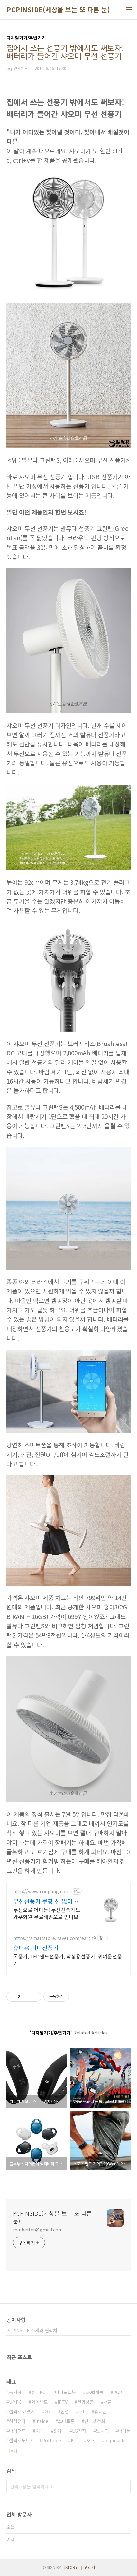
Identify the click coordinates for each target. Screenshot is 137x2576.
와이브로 (39, 2402)
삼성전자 (17, 2421)
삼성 (64, 2411)
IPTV (63, 2402)
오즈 (91, 2440)
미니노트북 (65, 2392)
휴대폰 (100, 2411)
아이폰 (124, 2430)
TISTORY (70, 2567)
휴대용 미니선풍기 (36, 1947)
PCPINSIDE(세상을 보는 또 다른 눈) (58, 9)
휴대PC (38, 2392)
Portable (51, 2440)
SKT (58, 2430)
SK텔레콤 (95, 2392)
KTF (39, 2430)
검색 (124, 2486)
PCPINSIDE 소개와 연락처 (31, 2330)
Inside (41, 2421)
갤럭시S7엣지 (22, 2411)
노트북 (102, 2430)
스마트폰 (66, 2421)
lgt (81, 2411)
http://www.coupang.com (41, 1891)
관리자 (90, 2567)
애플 (108, 2402)
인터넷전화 (94, 2421)
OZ (48, 2411)
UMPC (15, 2402)
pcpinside (115, 2440)
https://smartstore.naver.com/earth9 (54, 1938)
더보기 (11, 2450)
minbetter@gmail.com (38, 2229)
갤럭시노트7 (20, 2440)
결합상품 (85, 2402)
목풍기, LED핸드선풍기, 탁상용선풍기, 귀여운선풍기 (67, 1959)
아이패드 (17, 2430)
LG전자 (79, 2430)
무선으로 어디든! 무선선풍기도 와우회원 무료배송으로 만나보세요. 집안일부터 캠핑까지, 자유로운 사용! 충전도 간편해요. (48, 1913)
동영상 (15, 2392)
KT (74, 2440)
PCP (117, 2392)
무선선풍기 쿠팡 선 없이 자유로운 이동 (49, 1901)
